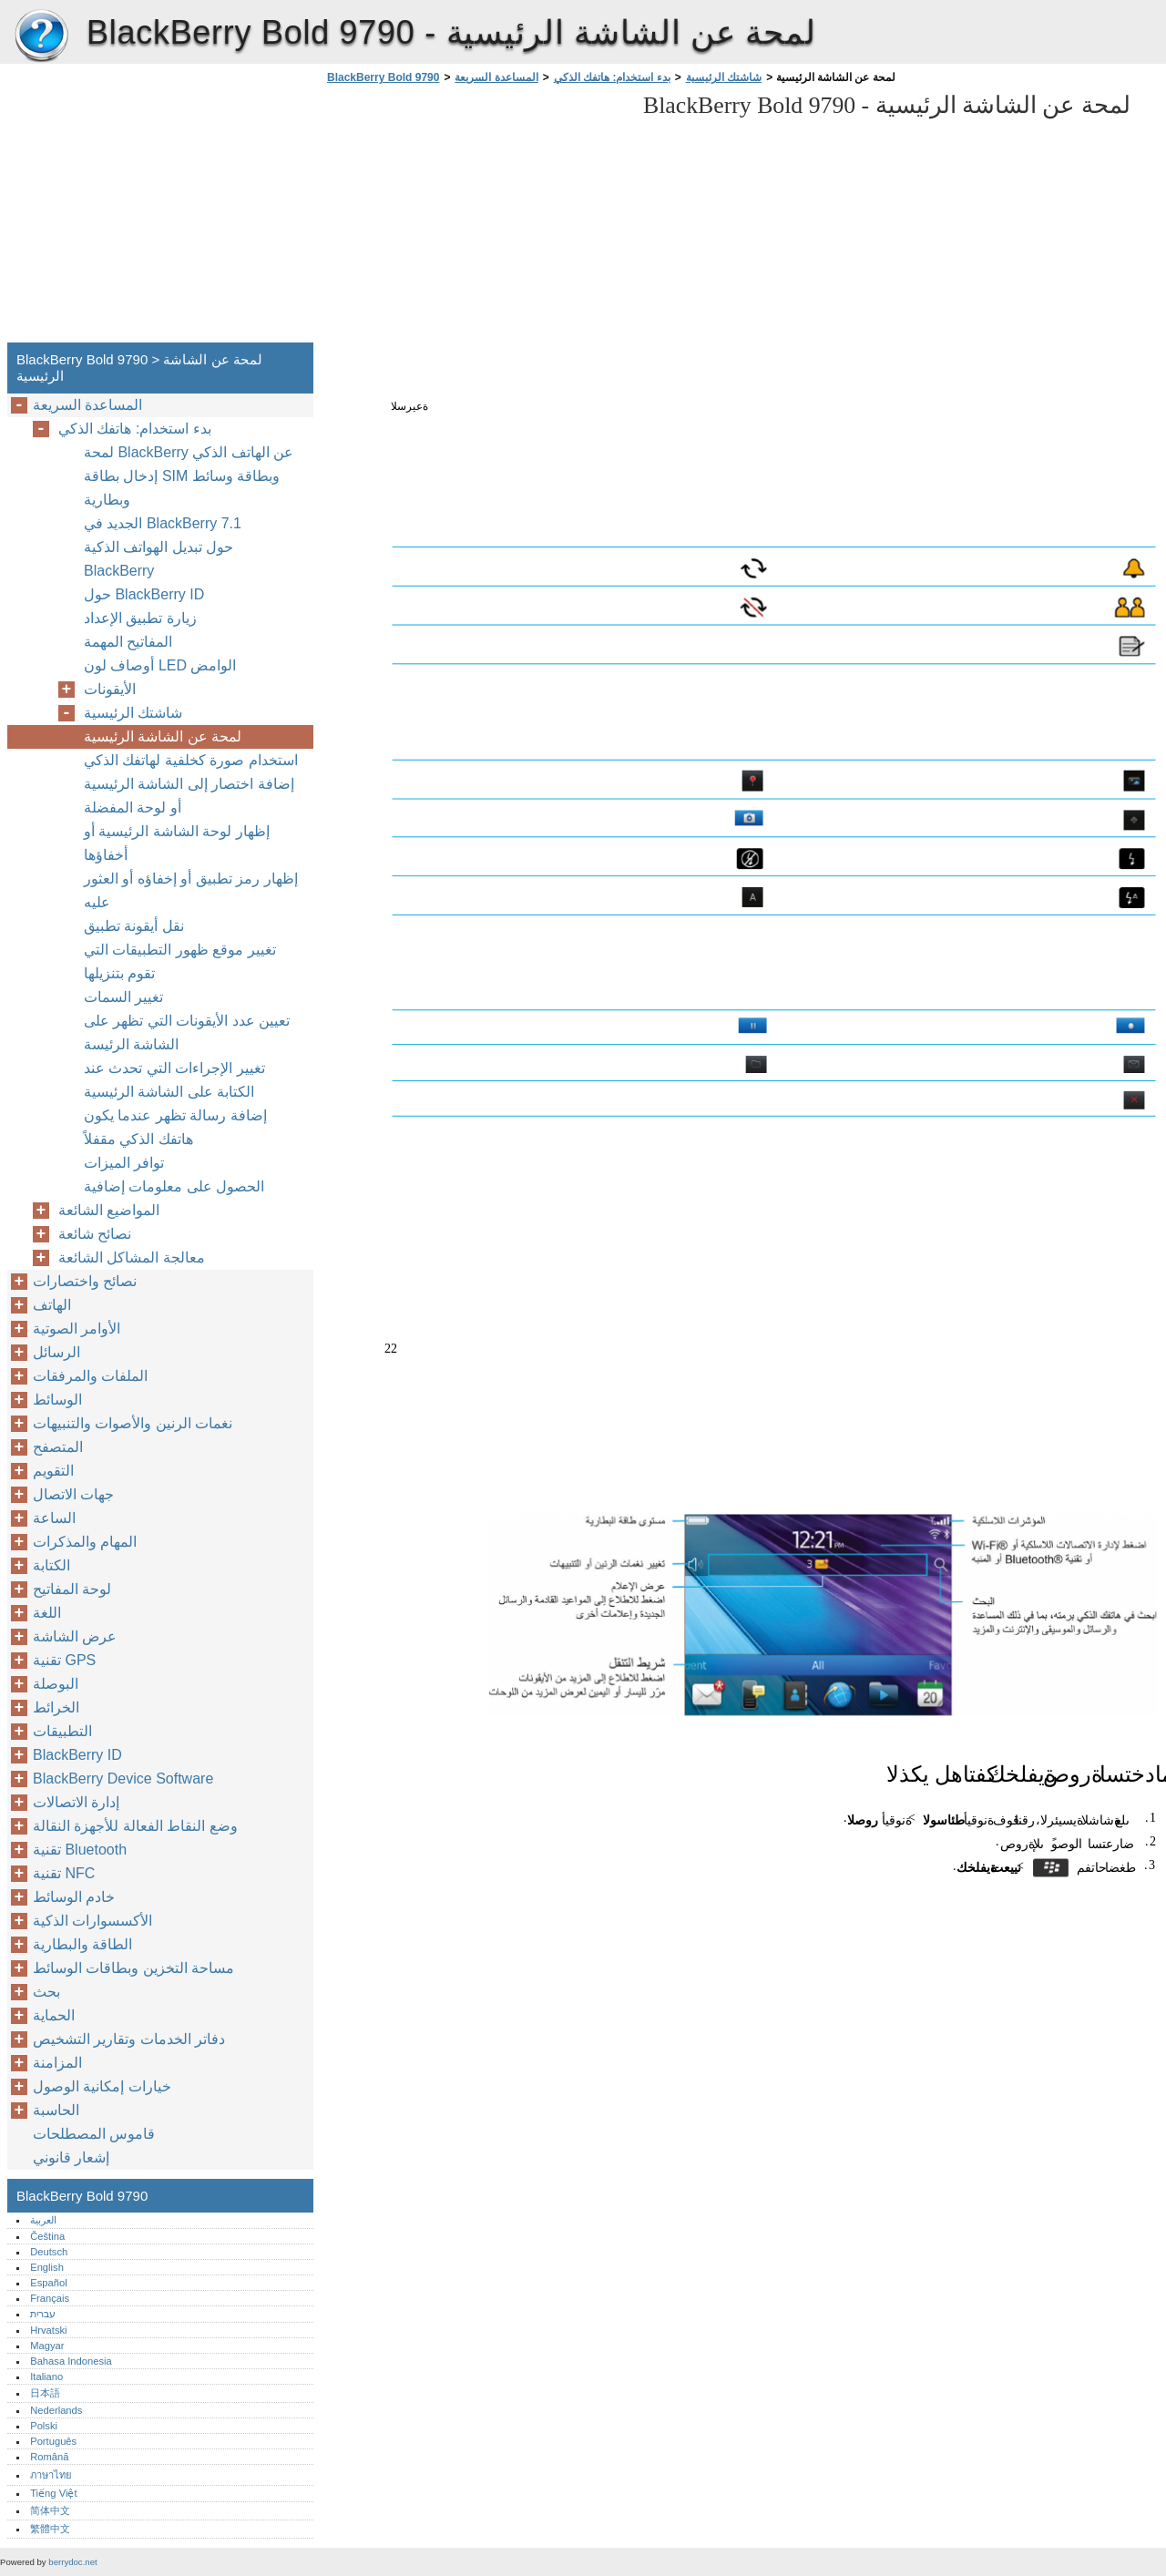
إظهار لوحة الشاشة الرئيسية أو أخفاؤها (177, 843)
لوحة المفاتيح (72, 1589)
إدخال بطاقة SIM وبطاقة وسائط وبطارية (182, 487)
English (47, 2267)
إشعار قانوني (71, 2157)
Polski (43, 2425)
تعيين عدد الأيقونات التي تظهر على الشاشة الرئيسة (187, 1032)
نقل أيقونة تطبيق (134, 926)
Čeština (47, 2236)
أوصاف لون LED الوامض (160, 665)
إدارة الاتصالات (76, 1802)
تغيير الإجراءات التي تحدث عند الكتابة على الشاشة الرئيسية (174, 1079)
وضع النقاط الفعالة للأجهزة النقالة (135, 1826)
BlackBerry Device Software (123, 1778)
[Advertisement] (475, 218)
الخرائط (56, 1707)
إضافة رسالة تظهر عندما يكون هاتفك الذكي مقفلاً (175, 1127)
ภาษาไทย (51, 2474)
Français (49, 2298)
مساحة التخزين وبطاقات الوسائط (133, 1968)
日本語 (45, 2392)
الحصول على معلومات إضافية (174, 1186)
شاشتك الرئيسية (724, 77)
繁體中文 (50, 2528)
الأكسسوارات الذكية (92, 1920)
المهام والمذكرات (85, 1541)
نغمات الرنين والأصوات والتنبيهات (132, 1423)
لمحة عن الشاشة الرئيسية (162, 736)
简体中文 (50, 2510)
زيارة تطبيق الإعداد (140, 618)
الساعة (54, 1518)
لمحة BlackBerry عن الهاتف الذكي (188, 452)
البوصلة (55, 1684)
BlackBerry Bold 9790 (41, 36)
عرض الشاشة (75, 1636)
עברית (43, 2313)
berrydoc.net (72, 2562)
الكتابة (51, 1565)
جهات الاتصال (73, 1494)
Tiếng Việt (53, 2493)
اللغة (47, 1612)
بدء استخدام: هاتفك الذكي (612, 77)
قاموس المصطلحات (94, 2134)
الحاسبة (56, 2110)
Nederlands (56, 2410)
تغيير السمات (123, 997)
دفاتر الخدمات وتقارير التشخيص (129, 2039)
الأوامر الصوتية (76, 1328)
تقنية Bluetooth (80, 1849)
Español (48, 2282)
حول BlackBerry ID (144, 594)
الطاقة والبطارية (82, 1944)
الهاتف (52, 1305)
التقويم (53, 1470)
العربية (43, 2219)
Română (49, 2456)
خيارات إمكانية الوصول (102, 2086)
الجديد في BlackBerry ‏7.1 (162, 523)
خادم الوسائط (74, 1897)
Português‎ (53, 2441)
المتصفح (58, 1447)
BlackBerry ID (77, 1755)
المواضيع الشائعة (108, 1210)
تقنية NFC (64, 1873)
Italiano (46, 2376)
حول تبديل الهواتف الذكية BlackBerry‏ (158, 558)
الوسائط (57, 1399)
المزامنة (57, 2062)
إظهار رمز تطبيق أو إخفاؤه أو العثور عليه (191, 890)
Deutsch (48, 2251)
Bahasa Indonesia (71, 2361)
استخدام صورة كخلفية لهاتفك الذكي (191, 760)
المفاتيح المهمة (128, 641)
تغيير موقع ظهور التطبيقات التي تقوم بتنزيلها (180, 961)
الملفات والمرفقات (90, 1376)
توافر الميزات (124, 1162)
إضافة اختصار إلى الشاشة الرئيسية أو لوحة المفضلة (189, 795)
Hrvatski (48, 2330)
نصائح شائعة (94, 1234)
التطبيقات (62, 1731)
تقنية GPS (64, 1660)
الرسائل (56, 1352)
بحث (46, 1991)
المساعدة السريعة (496, 77)
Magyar (47, 2345)
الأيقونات (110, 689)
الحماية (54, 2015)
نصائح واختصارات (85, 1281)
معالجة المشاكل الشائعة (131, 1257)
